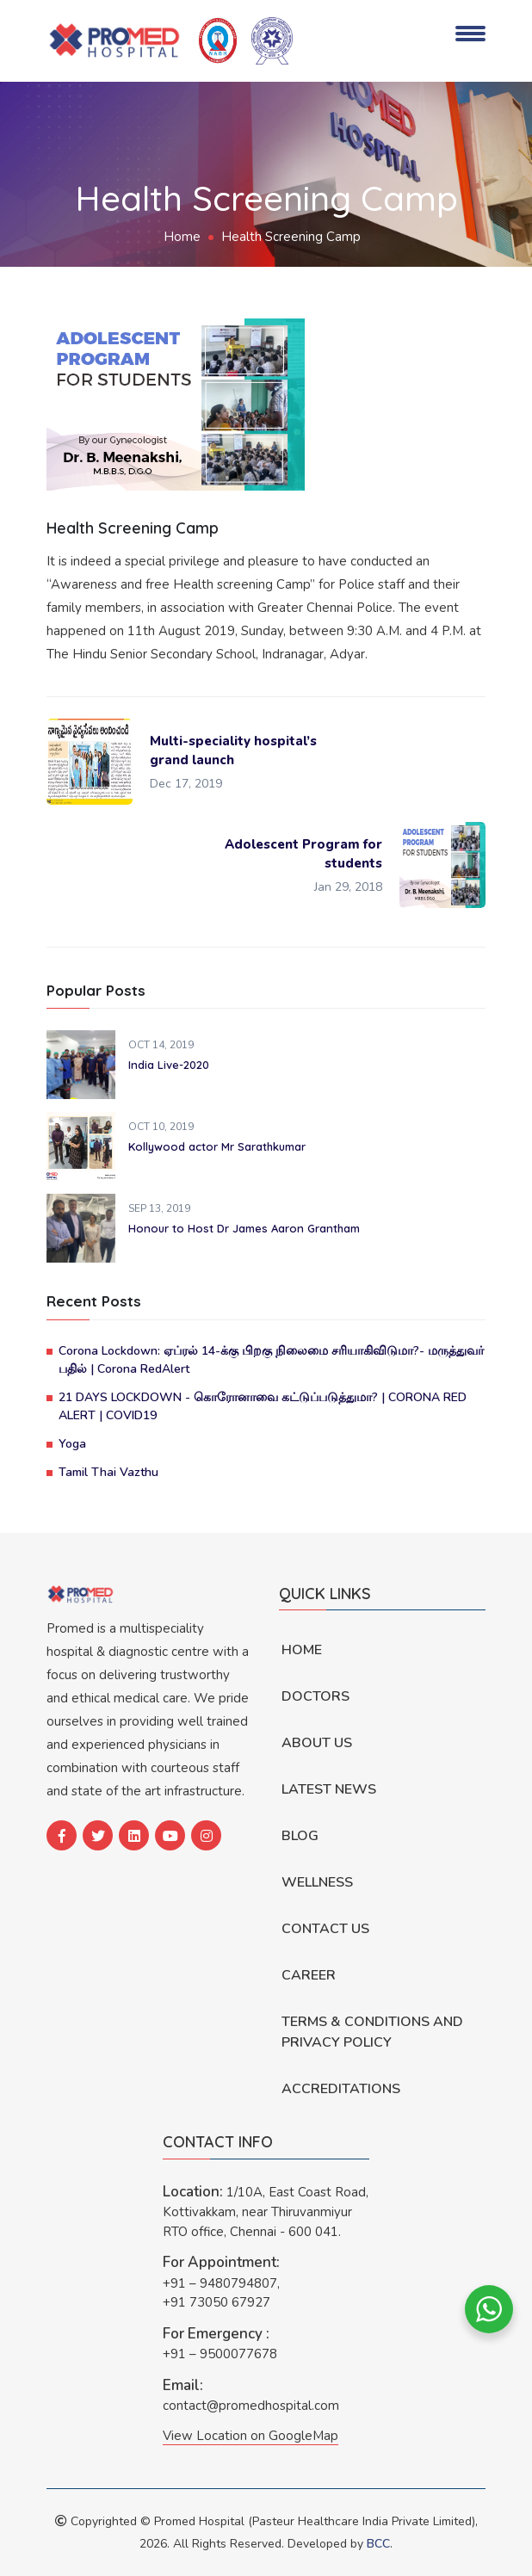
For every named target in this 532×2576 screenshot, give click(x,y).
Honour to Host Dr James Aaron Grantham (244, 1228)
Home (182, 236)
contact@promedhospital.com (251, 2405)
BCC (378, 2544)
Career (308, 1975)
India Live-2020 (168, 1065)
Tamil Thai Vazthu (108, 1472)
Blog (300, 1835)
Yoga (72, 1444)
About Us (316, 1742)
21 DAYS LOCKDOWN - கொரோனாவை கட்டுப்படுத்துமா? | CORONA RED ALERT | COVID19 (263, 1406)
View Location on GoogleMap (250, 2435)
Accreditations (340, 2088)
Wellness (317, 1882)
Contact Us (325, 1928)
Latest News (328, 1789)
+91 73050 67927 (216, 2302)
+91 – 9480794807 (220, 2283)
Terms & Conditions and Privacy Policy (372, 2032)
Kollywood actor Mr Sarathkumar (217, 1146)
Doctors (315, 1696)
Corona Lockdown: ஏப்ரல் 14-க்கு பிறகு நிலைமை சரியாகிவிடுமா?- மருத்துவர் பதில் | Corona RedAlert (271, 1360)
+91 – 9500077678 (220, 2354)
